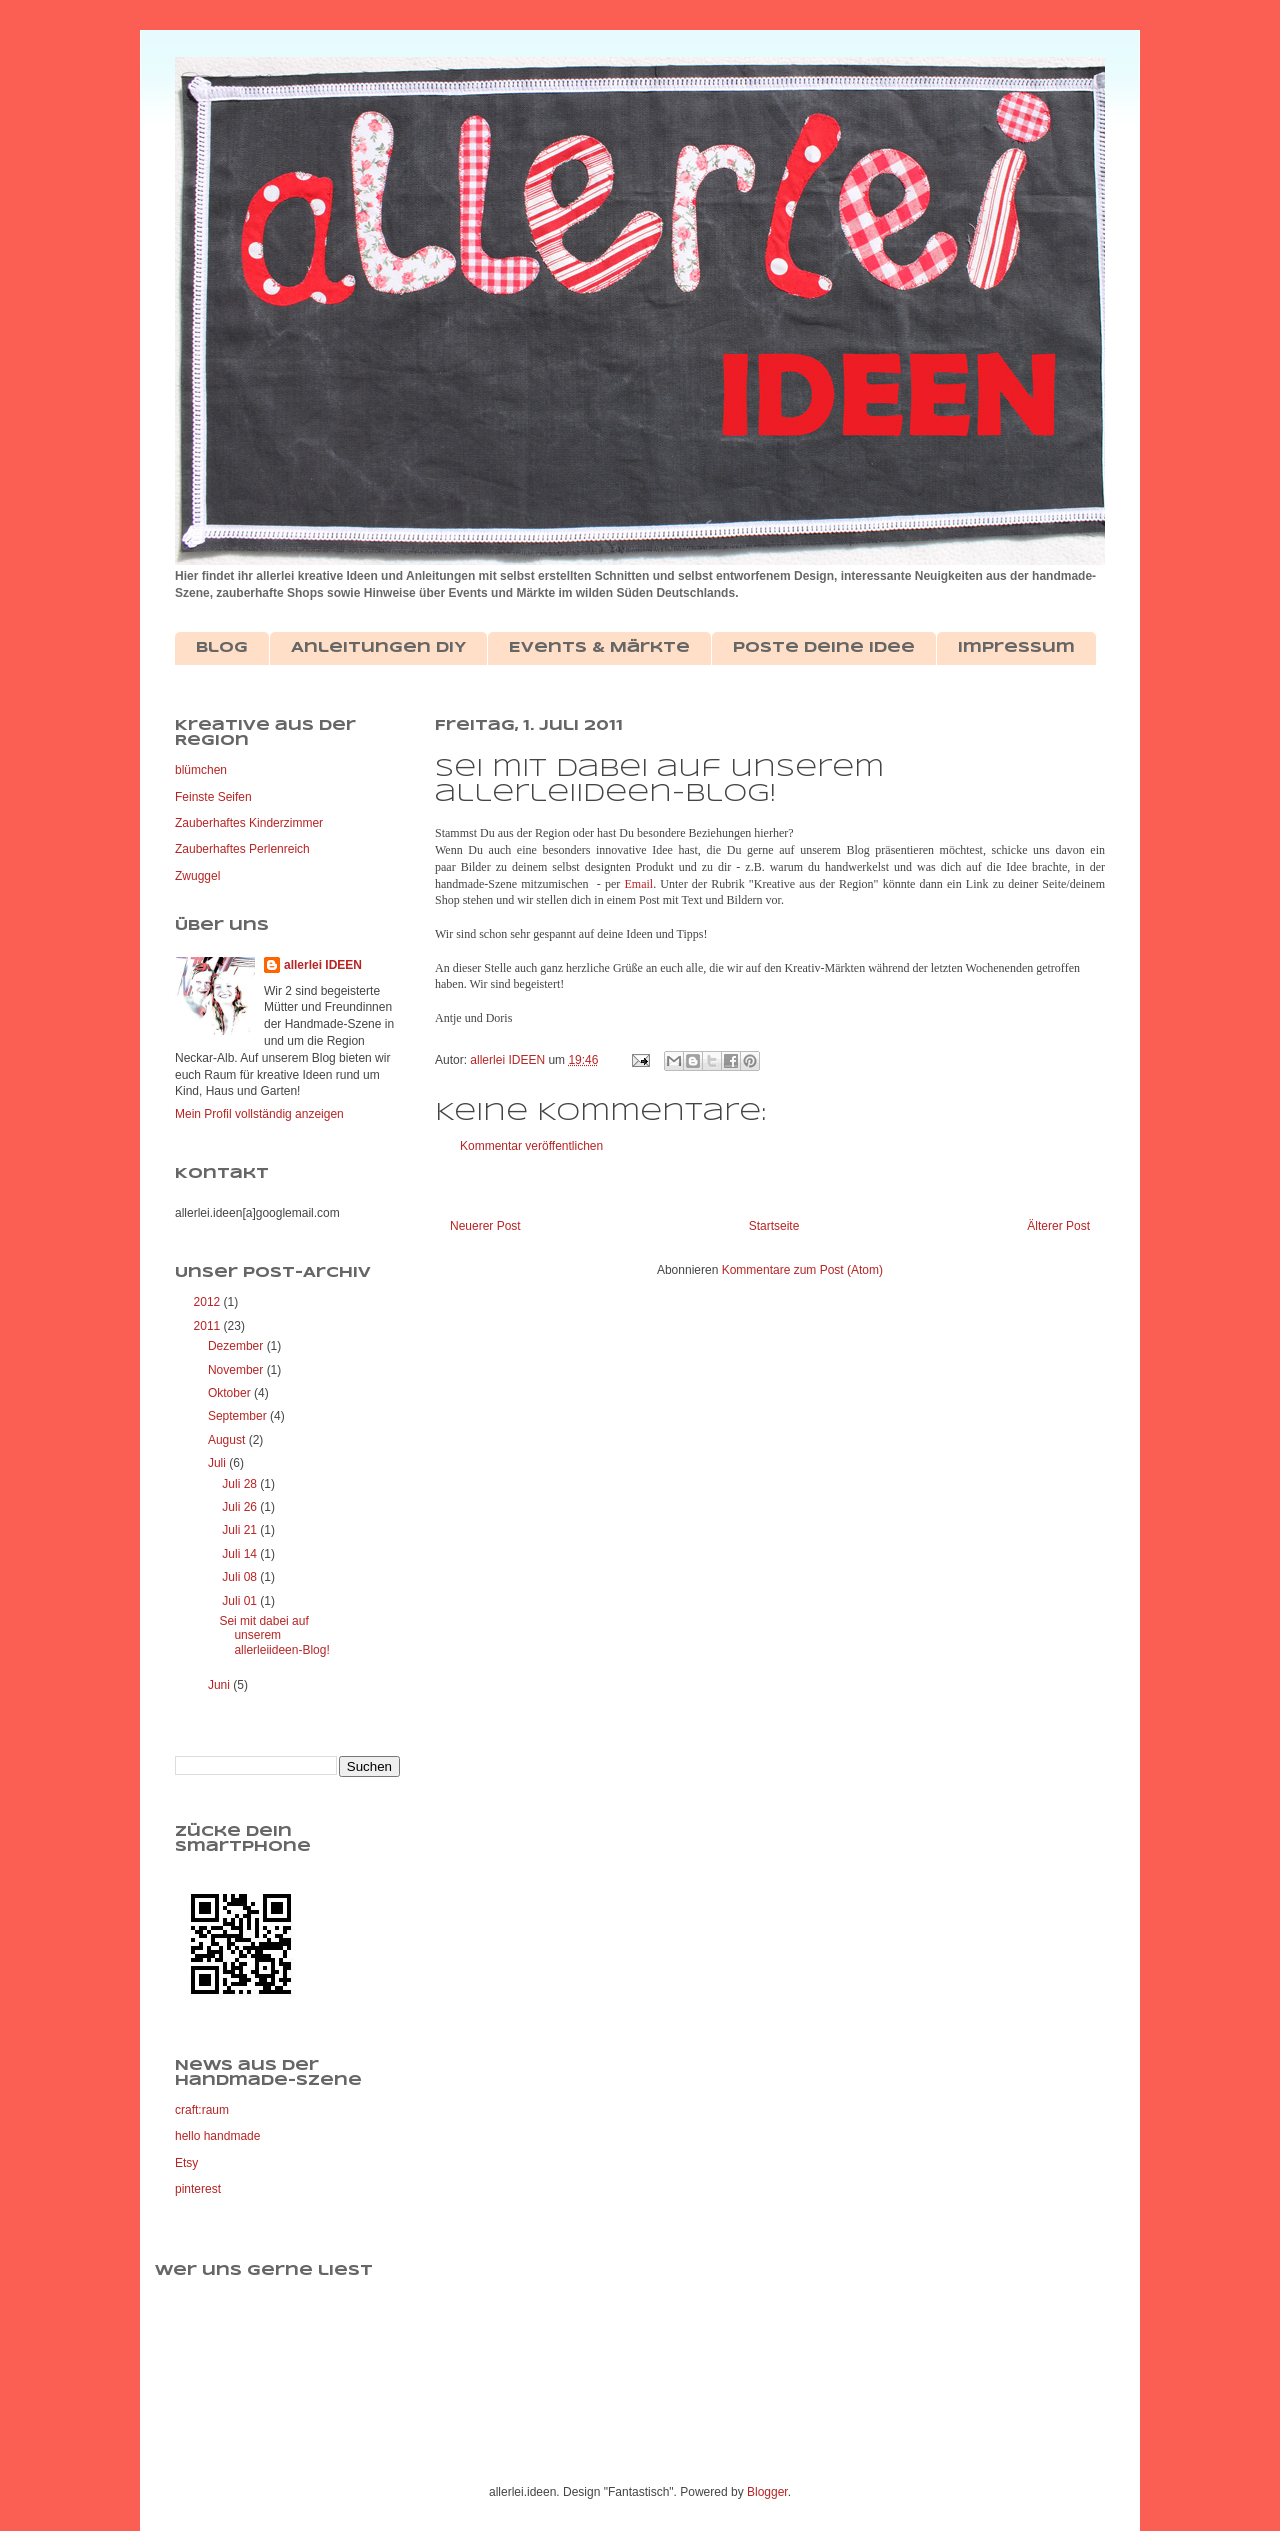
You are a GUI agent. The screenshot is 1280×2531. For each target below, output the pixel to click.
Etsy (186, 2163)
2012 (209, 1302)
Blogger (767, 2492)
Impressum (1016, 648)
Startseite (774, 1226)
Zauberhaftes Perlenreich (242, 849)
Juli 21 (241, 1530)
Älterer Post (1058, 1226)
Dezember (237, 1346)
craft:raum (202, 2110)
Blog (222, 648)
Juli (218, 1463)
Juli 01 (241, 1601)
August (228, 1440)
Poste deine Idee (824, 648)
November (237, 1370)
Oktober (231, 1393)
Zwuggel (197, 876)
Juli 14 (241, 1554)
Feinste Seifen (213, 797)
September (239, 1416)
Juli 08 (241, 1577)
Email (639, 884)
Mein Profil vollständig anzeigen (259, 1114)
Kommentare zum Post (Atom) (802, 1270)
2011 (209, 1326)
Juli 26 (241, 1507)
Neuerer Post (485, 1226)
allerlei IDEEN (323, 965)
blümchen (201, 770)
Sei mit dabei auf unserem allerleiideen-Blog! (274, 1635)
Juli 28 (241, 1484)
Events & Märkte (599, 648)
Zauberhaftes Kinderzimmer (249, 823)
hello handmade (217, 2136)
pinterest (198, 2189)
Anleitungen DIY (378, 648)
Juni (220, 1685)
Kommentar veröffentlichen (531, 1146)
